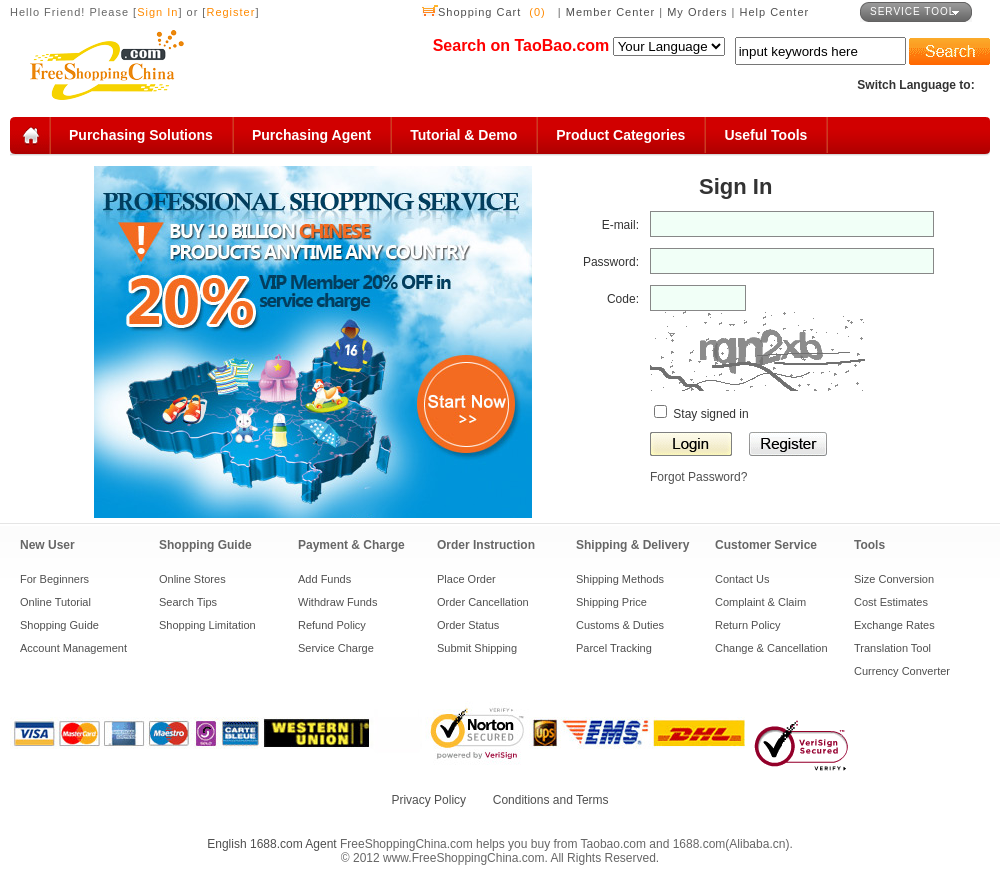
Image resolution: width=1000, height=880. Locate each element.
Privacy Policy (428, 800)
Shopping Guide (59, 625)
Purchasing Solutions (141, 135)
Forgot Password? (698, 477)
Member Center (612, 12)
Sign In (157, 12)
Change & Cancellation (771, 648)
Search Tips (188, 602)
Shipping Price (611, 602)
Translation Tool (892, 648)
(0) (537, 12)
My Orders (697, 12)
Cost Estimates (891, 602)
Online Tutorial (55, 602)
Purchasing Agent (311, 135)
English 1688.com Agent (271, 844)
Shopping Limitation (207, 625)
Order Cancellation (483, 602)
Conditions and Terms (551, 800)
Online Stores (192, 579)
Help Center (775, 12)
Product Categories (620, 135)
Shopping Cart (479, 12)
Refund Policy (332, 625)
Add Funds (324, 579)
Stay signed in (701, 414)
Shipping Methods (620, 579)
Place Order (466, 579)
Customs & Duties (620, 625)
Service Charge (336, 648)
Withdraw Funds (337, 602)
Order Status (468, 625)
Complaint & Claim (760, 602)
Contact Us (742, 579)
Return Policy (747, 625)
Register (230, 12)
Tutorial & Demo (463, 135)
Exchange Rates (894, 625)
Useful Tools (765, 135)
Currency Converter (902, 671)
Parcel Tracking (614, 648)
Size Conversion (894, 579)
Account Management (73, 648)
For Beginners (54, 579)
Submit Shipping (477, 648)
